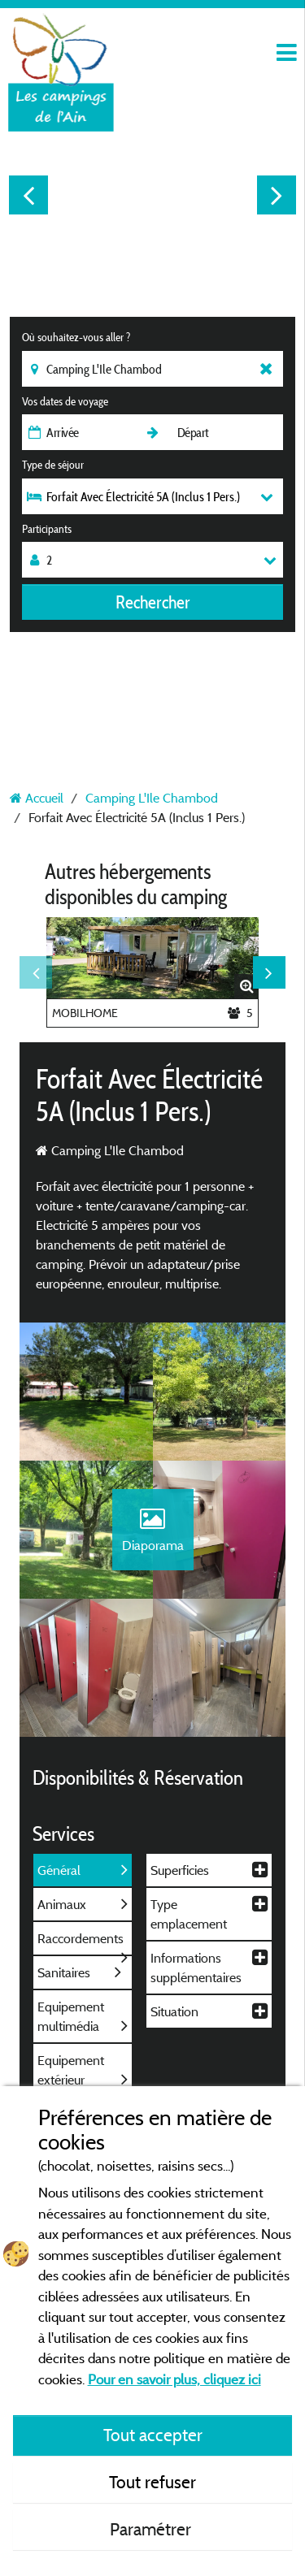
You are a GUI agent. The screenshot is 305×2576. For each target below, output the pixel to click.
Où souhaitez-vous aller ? (76, 337)
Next (276, 194)
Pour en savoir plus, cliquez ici (174, 2379)
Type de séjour (53, 464)
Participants (47, 529)
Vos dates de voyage (65, 401)
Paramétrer (152, 2528)
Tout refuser (152, 2481)
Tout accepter (153, 2434)
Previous (28, 194)
